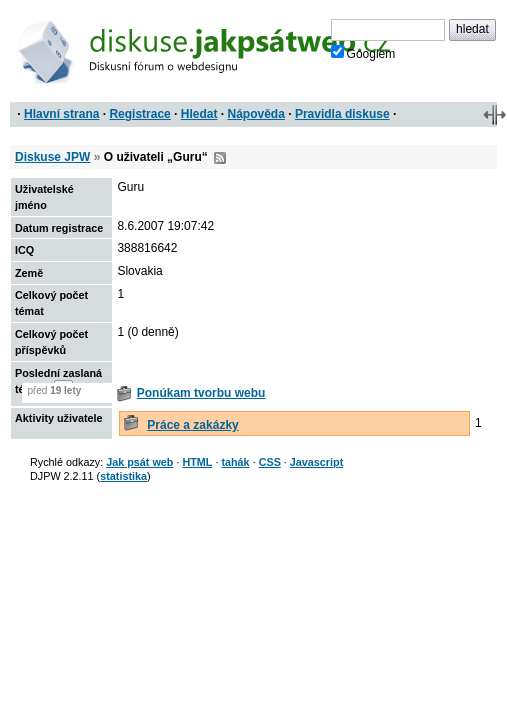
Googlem (363, 53)
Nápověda (256, 114)
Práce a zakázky (192, 425)
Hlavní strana (61, 114)
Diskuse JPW (52, 157)
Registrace (139, 114)
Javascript (316, 462)
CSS (270, 462)
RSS (220, 158)
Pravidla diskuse (342, 114)
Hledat (199, 114)
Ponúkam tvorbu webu (201, 393)
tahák (235, 462)
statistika (123, 476)
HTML (197, 462)
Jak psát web (139, 462)
